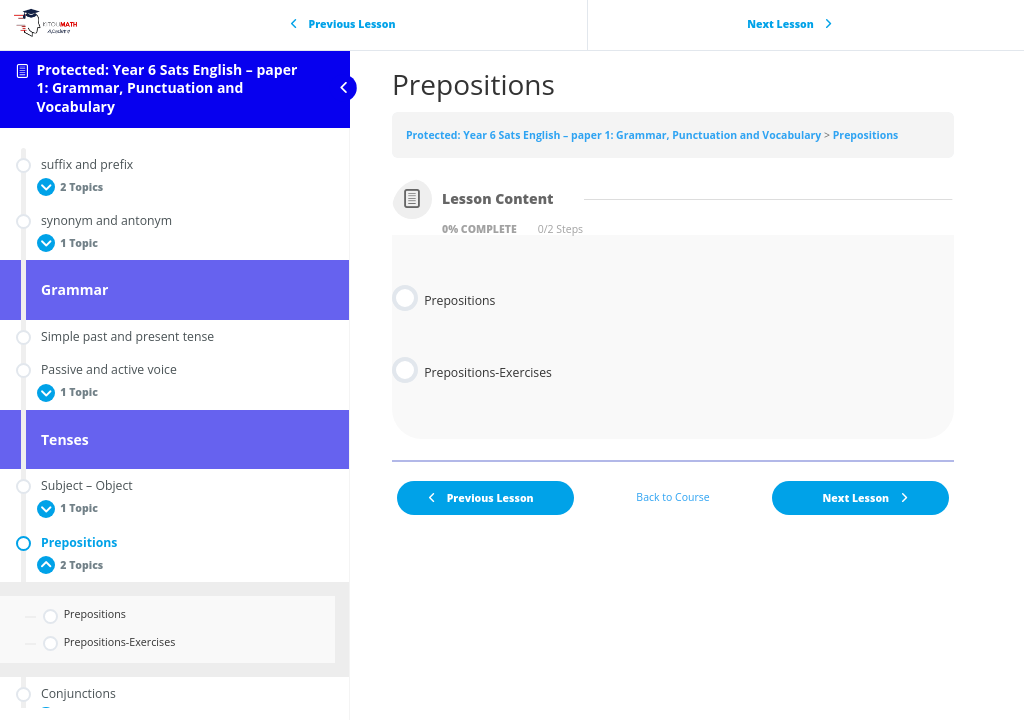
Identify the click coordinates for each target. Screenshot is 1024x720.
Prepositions (866, 135)
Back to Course (672, 497)
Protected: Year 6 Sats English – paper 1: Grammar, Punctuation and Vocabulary (166, 88)
